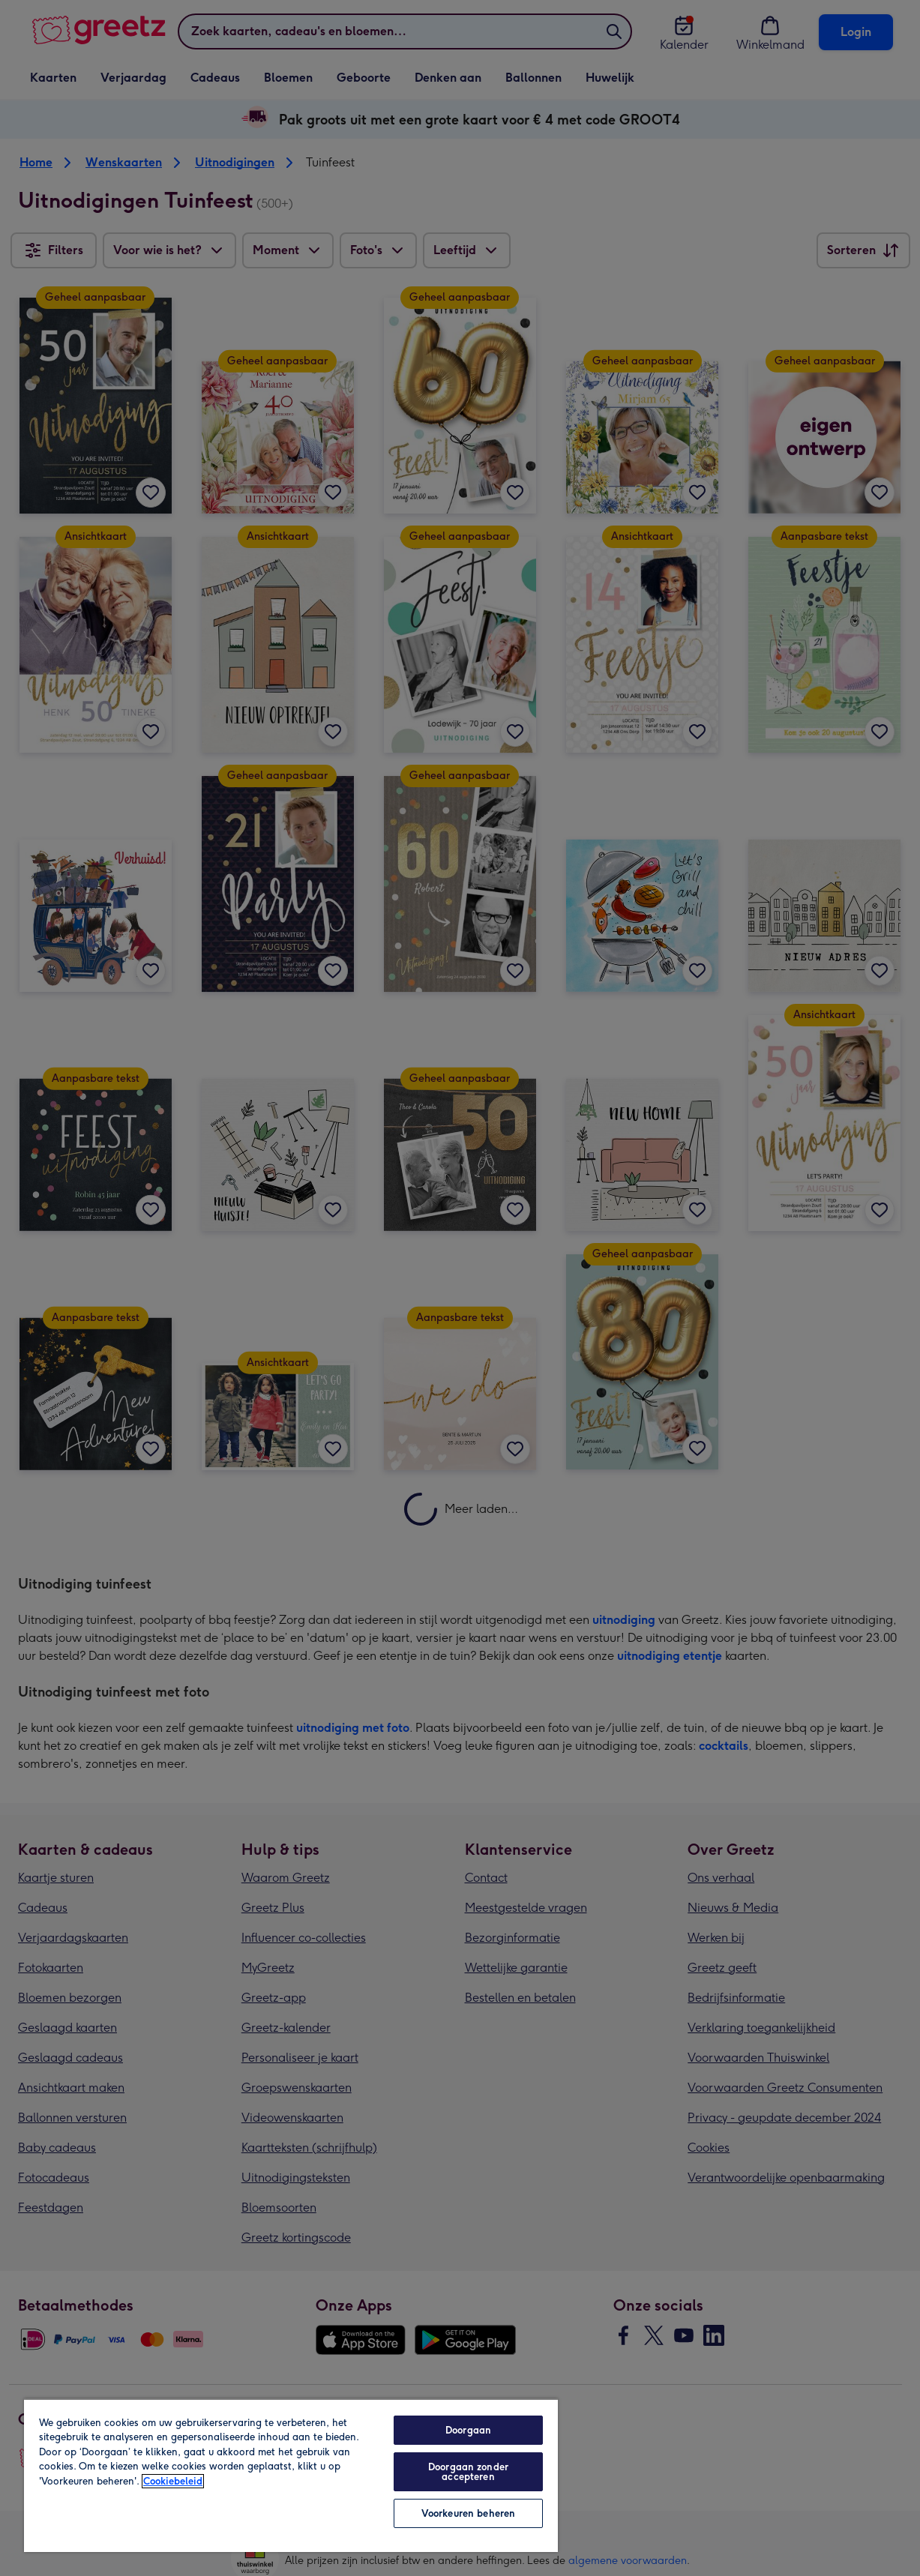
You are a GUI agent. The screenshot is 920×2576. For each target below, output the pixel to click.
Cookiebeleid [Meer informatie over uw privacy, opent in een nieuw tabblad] (172, 2481)
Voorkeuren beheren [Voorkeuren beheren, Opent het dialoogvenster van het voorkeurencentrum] (468, 2513)
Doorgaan (468, 2430)
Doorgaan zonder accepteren (468, 2471)
